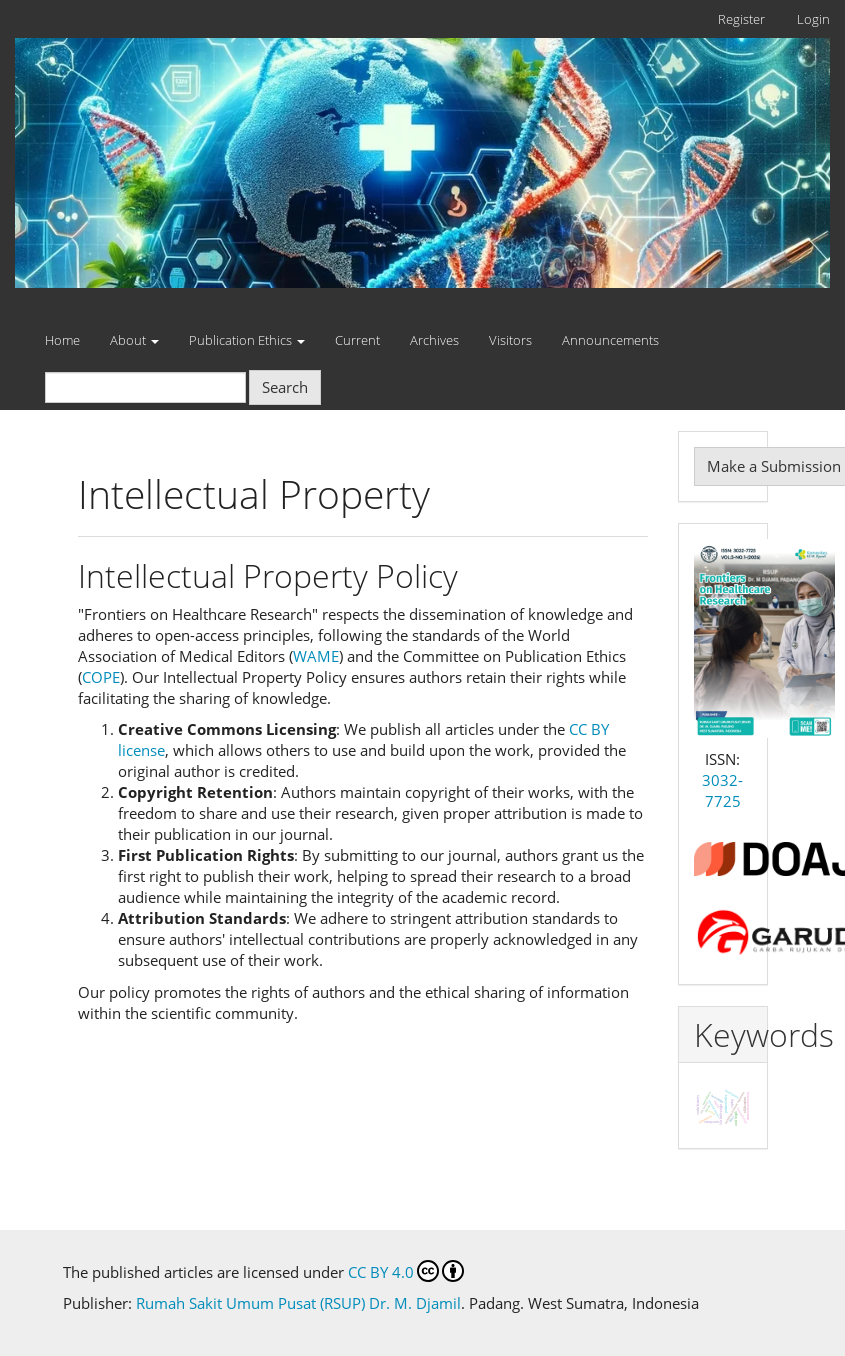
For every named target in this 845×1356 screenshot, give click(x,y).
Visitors (510, 340)
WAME (316, 656)
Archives (434, 340)
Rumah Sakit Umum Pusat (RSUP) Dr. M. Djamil (298, 1303)
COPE (101, 677)
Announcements (610, 340)
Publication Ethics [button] (247, 340)
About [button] (134, 340)
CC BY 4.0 (406, 1271)
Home (62, 340)
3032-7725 (722, 790)
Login (813, 19)
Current (357, 340)
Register (741, 19)
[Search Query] (145, 387)
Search (285, 387)
